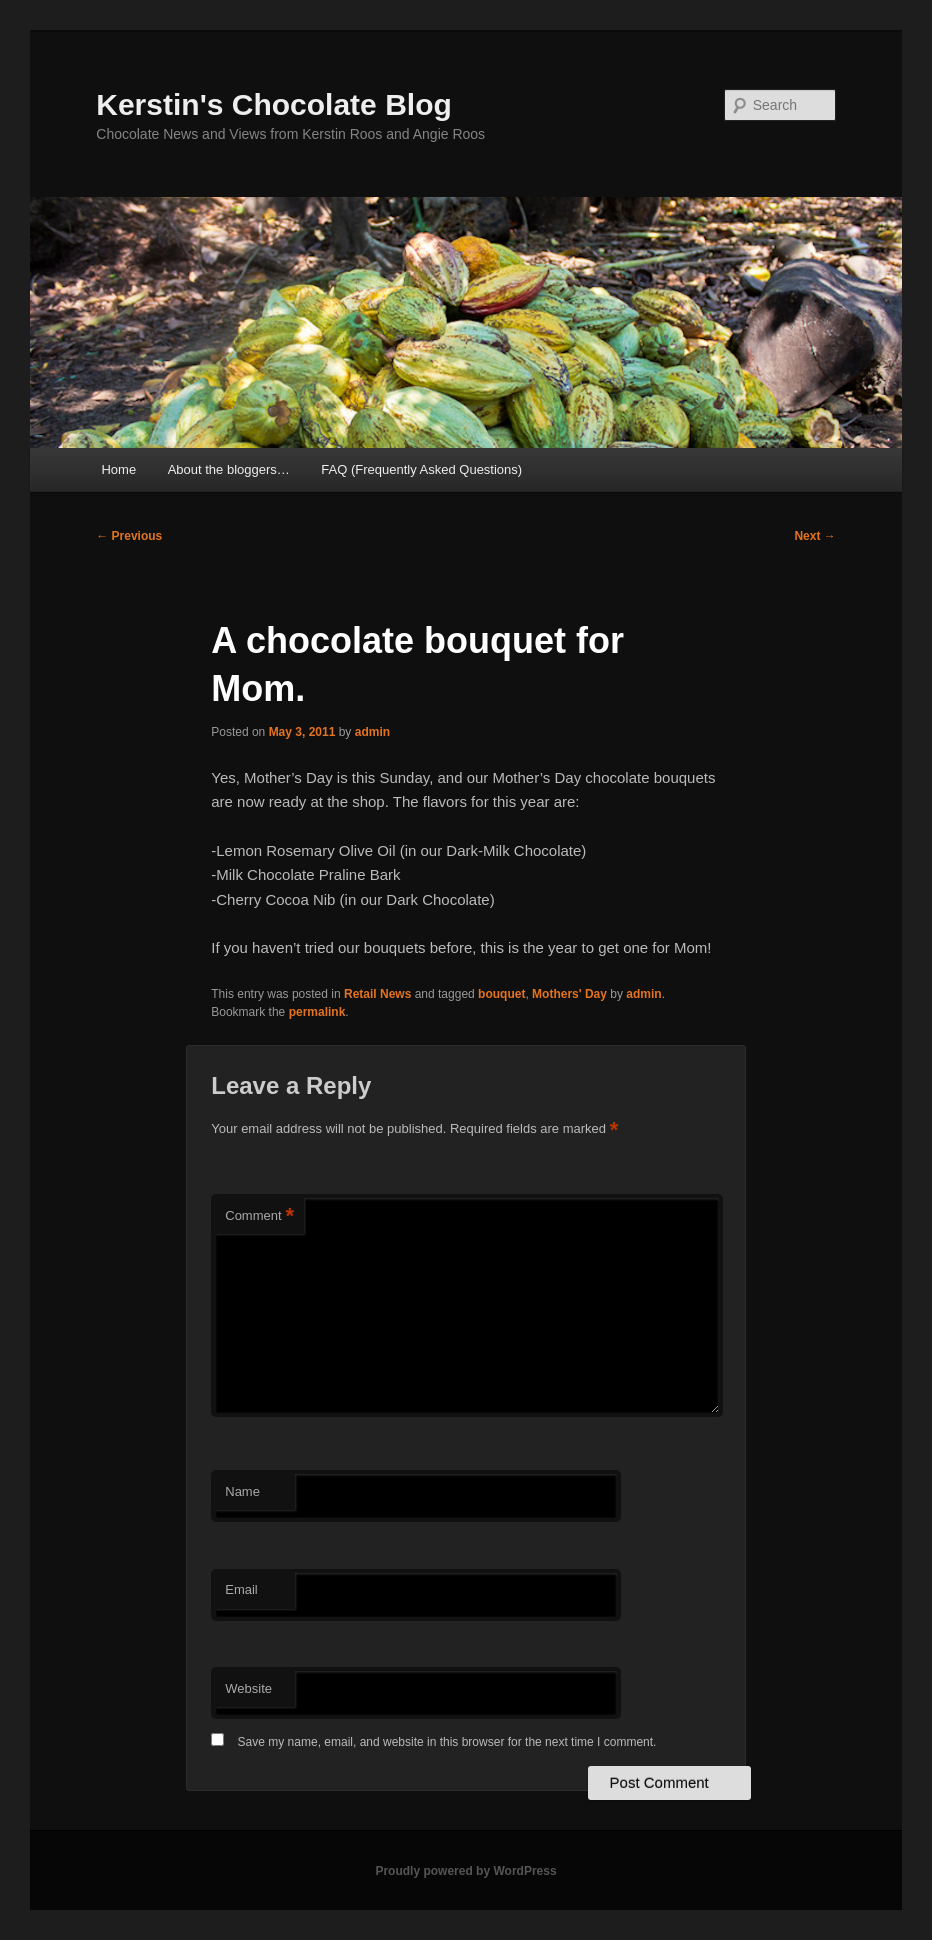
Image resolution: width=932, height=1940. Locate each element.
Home (118, 469)
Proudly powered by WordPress (465, 1871)
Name (242, 1491)
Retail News (377, 994)
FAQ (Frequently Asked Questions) (421, 469)
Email (241, 1589)
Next (814, 536)
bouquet (501, 994)
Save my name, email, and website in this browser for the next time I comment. (447, 1742)
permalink (317, 1012)
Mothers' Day (569, 994)
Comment (259, 1216)
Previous (129, 536)
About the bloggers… (229, 469)
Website (248, 1688)
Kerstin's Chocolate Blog (274, 104)
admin (372, 732)
